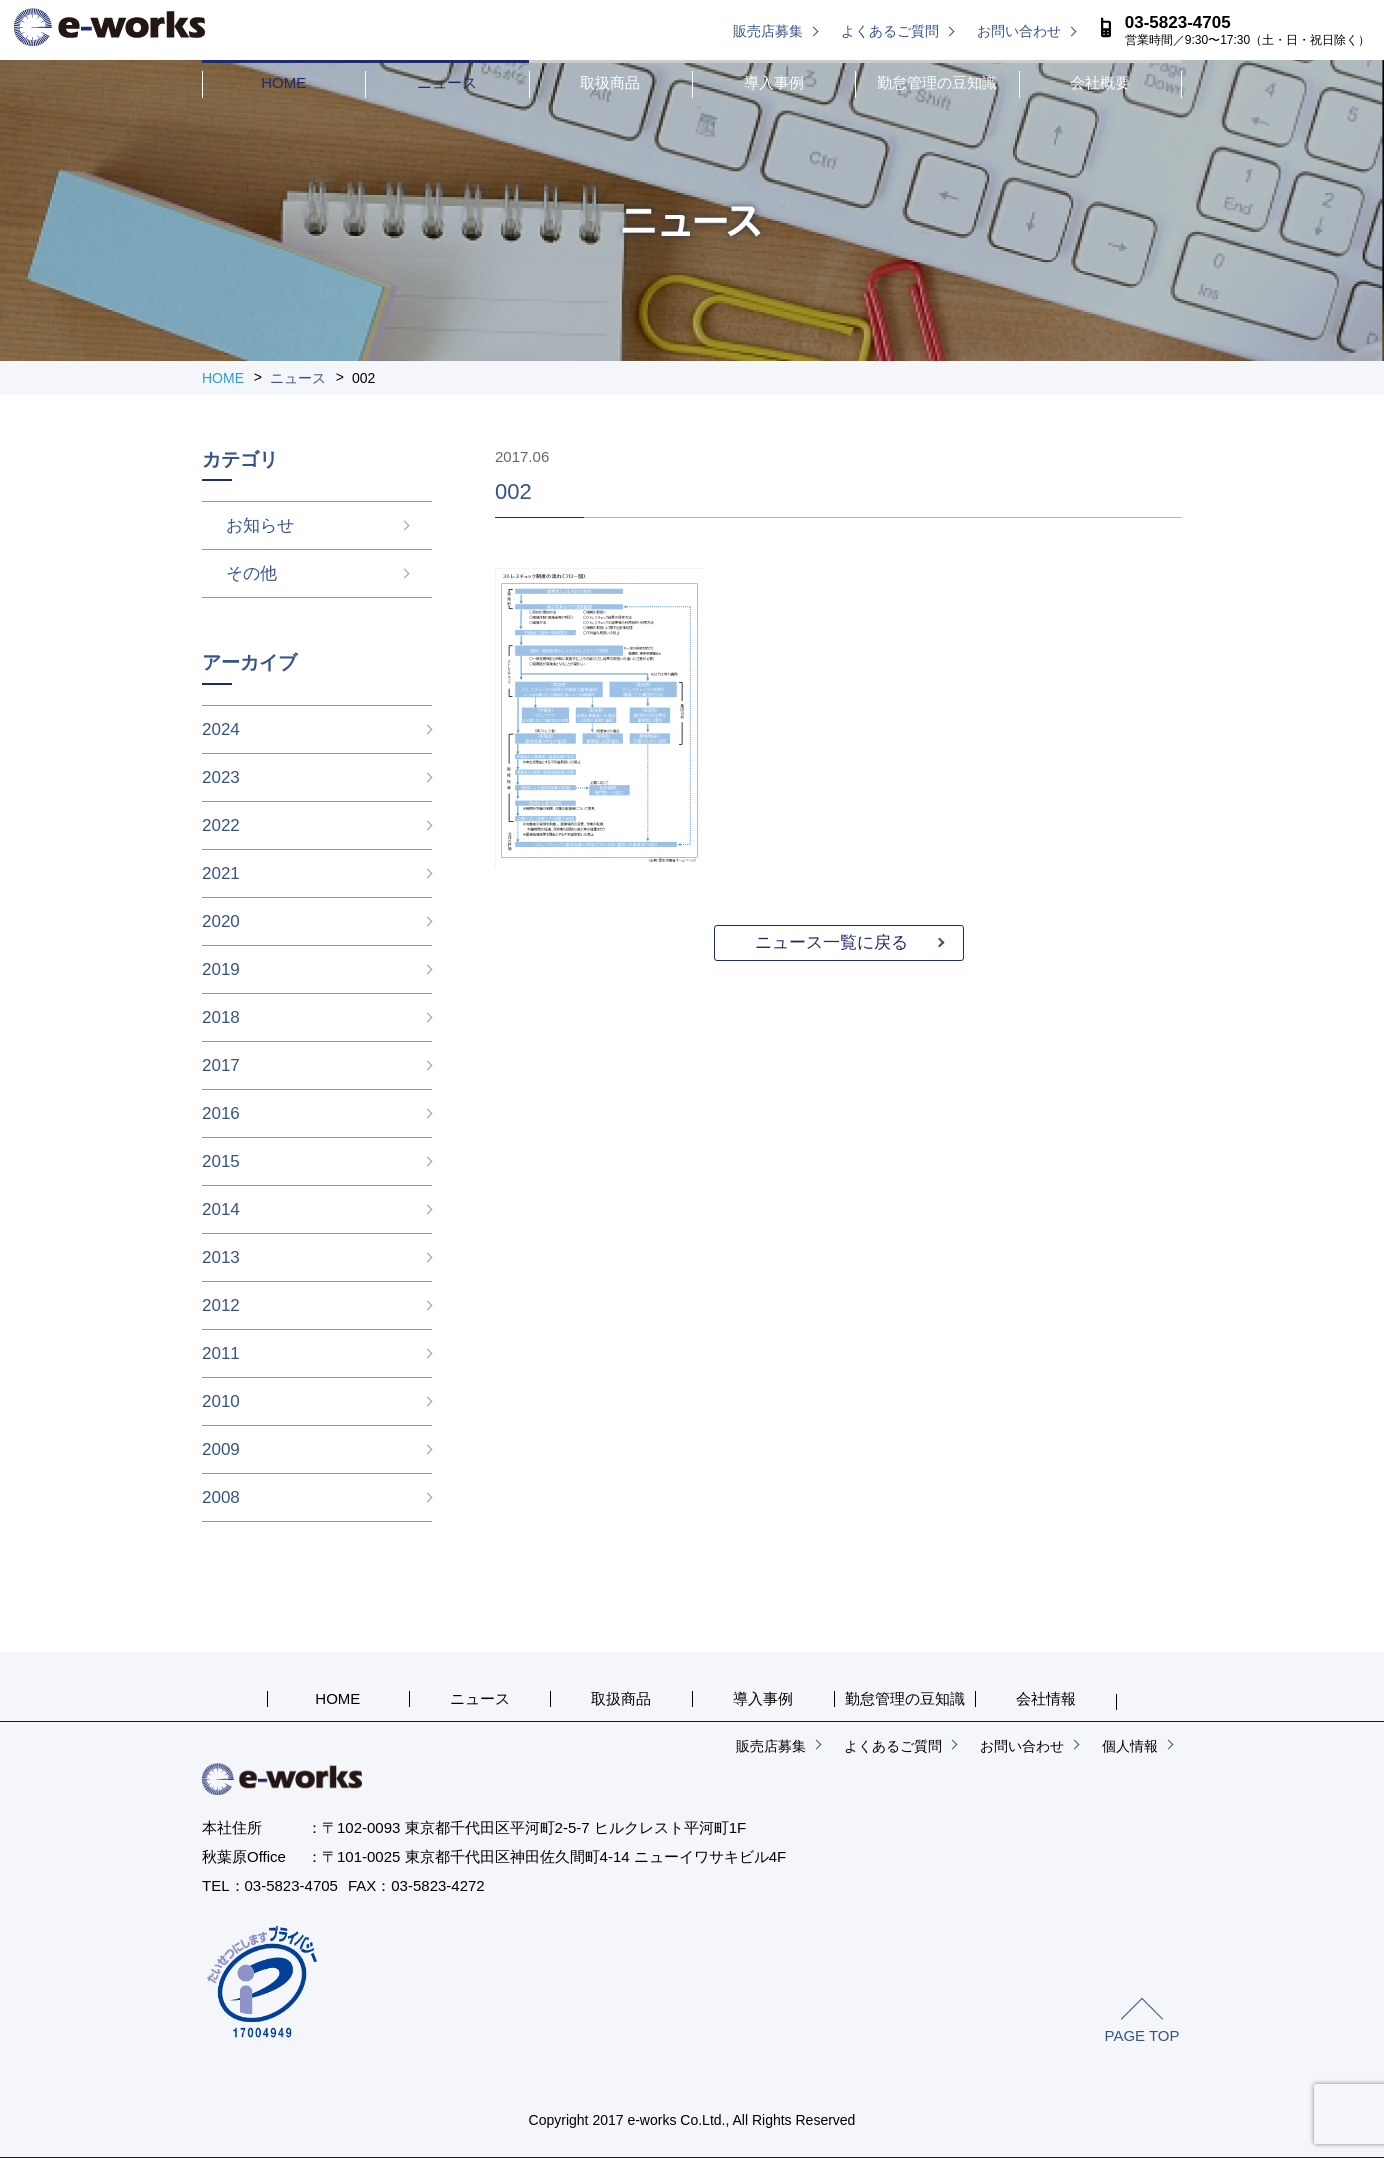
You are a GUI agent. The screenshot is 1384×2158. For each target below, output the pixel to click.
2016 (221, 1113)
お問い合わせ (1019, 31)
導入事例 (774, 82)
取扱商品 (610, 82)
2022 (221, 825)
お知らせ (236, 525)
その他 (227, 573)
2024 (221, 729)
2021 (221, 873)
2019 (221, 969)
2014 (221, 1209)
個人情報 (1130, 1746)
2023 (221, 777)
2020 (221, 921)
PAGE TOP (1141, 2035)
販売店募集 (768, 31)
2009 (221, 1449)
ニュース (447, 82)
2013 (221, 1257)
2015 (221, 1161)
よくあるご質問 (890, 31)
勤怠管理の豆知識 (937, 82)
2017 (221, 1065)
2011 (221, 1353)
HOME (283, 82)
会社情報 (1046, 1698)
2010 (221, 1401)
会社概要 (1100, 82)
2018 (221, 1017)
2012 (221, 1305)
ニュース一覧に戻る (831, 942)
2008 (221, 1497)
